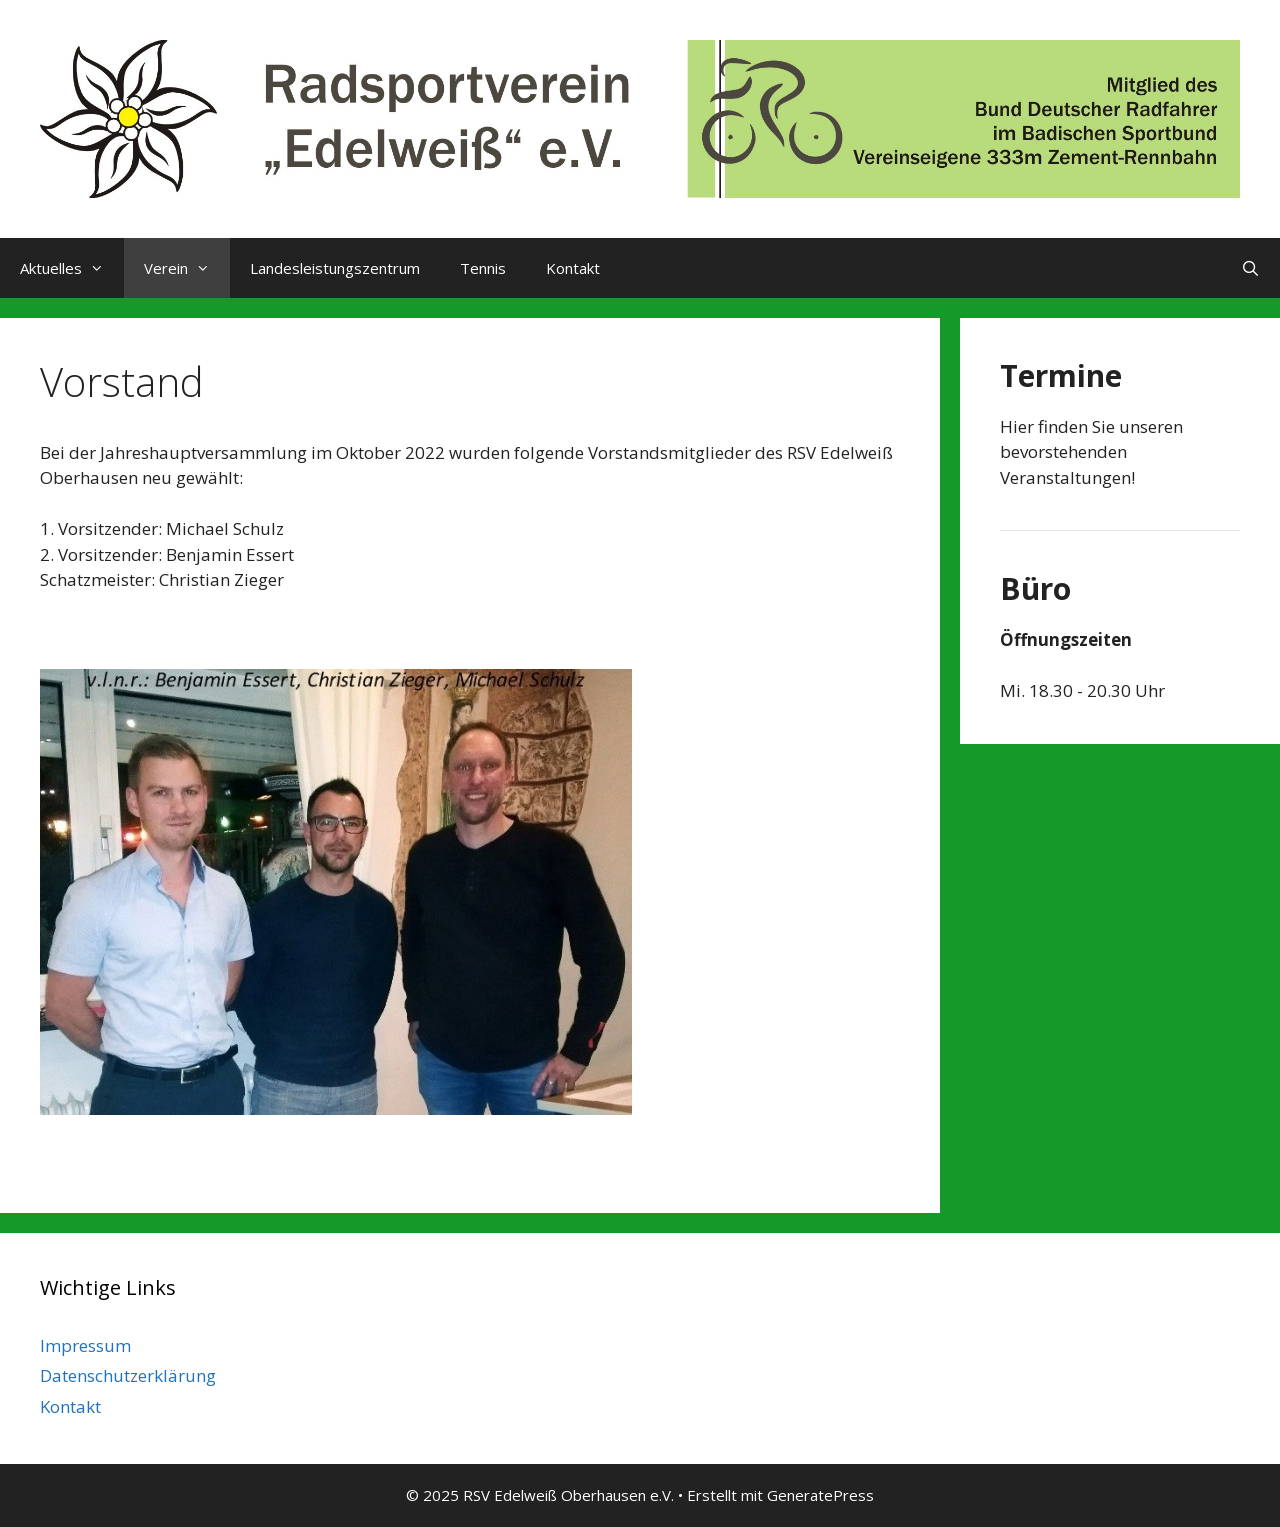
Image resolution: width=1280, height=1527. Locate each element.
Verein (187, 268)
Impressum (85, 1345)
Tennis (483, 268)
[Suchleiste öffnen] (1250, 268)
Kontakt (573, 268)
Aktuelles (72, 268)
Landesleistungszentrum (335, 268)
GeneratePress (820, 1495)
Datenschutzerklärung (128, 1375)
